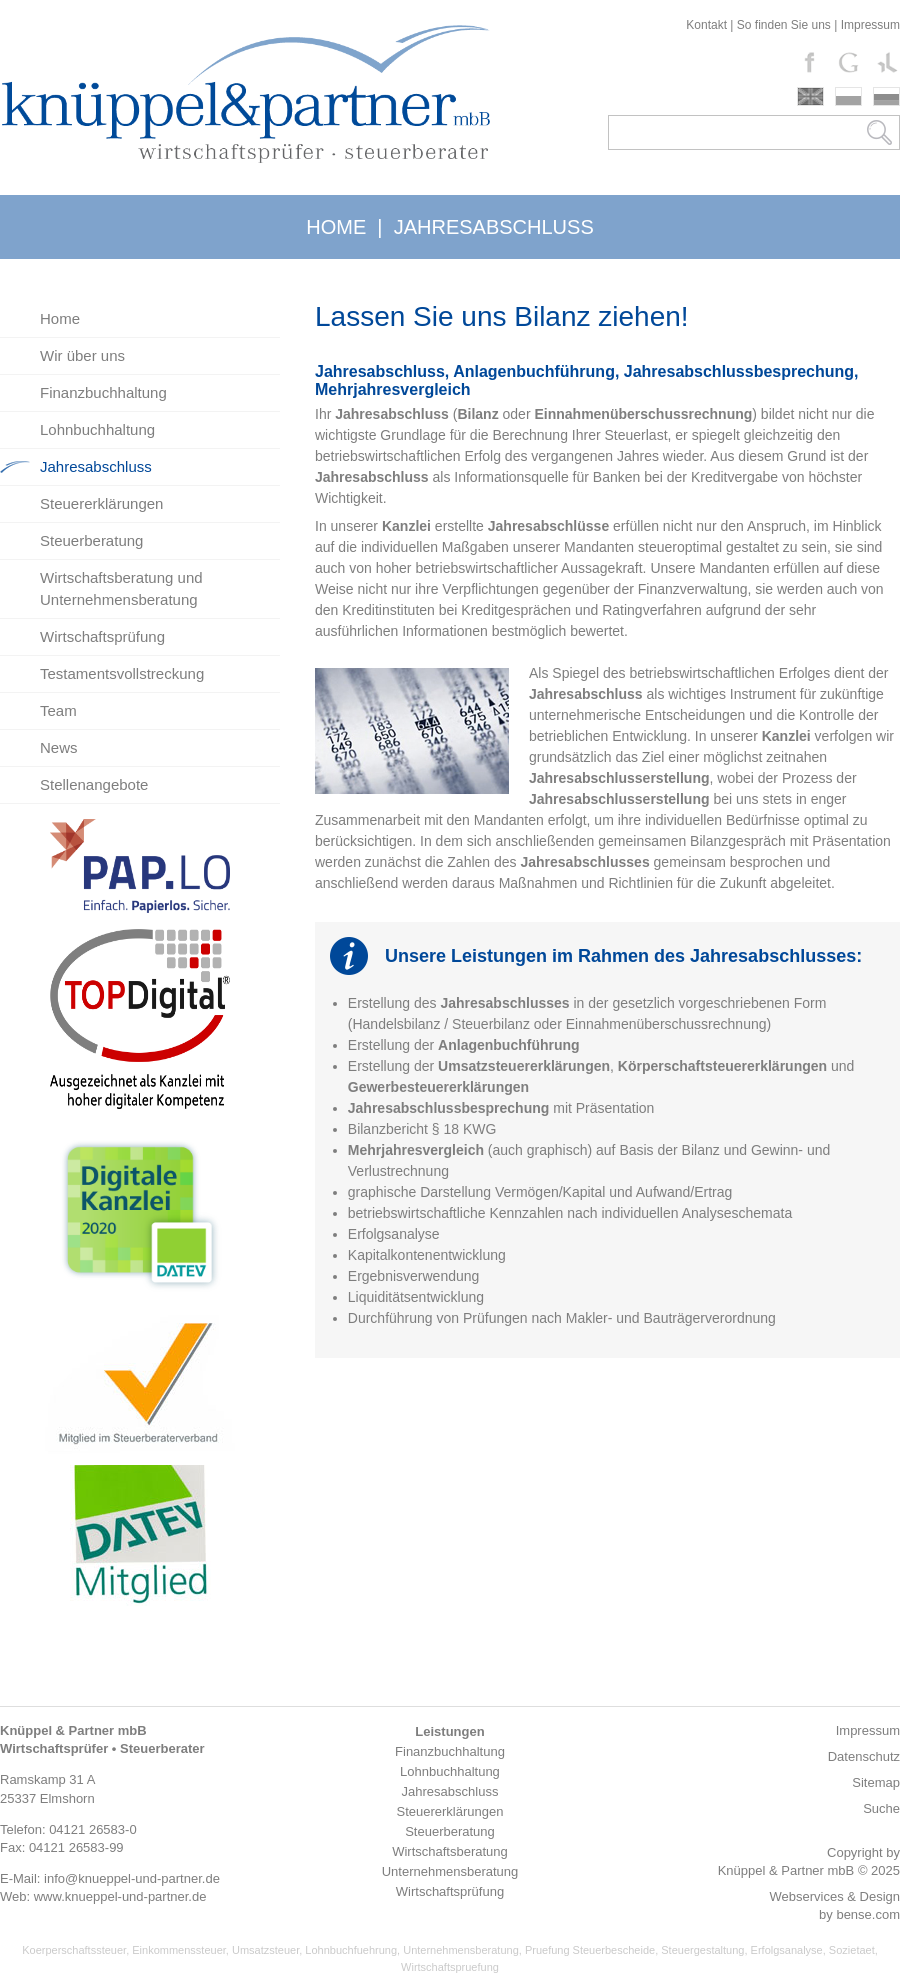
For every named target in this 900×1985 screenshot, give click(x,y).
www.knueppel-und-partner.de (120, 1896)
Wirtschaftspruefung (450, 1967)
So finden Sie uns (784, 25)
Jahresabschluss (96, 466)
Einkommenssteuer (179, 1950)
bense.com (868, 1914)
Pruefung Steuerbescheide (590, 1950)
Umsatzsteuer (265, 1950)
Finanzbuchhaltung (103, 392)
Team (58, 710)
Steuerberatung (91, 540)
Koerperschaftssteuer (74, 1950)
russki (886, 96)
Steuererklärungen (101, 503)
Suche (881, 1808)
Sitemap (876, 1782)
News (59, 747)
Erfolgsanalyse (787, 1950)
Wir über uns (82, 355)
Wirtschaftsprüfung (102, 636)
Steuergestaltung (702, 1950)
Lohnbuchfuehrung (351, 1950)
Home (60, 318)
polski (848, 96)
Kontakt (706, 25)
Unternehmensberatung (461, 1950)
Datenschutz (864, 1756)
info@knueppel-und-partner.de (132, 1878)
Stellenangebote (94, 784)
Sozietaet (852, 1950)
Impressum (870, 25)
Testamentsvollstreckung (122, 673)
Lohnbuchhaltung (97, 429)
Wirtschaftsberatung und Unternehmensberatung (121, 588)
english (810, 96)
